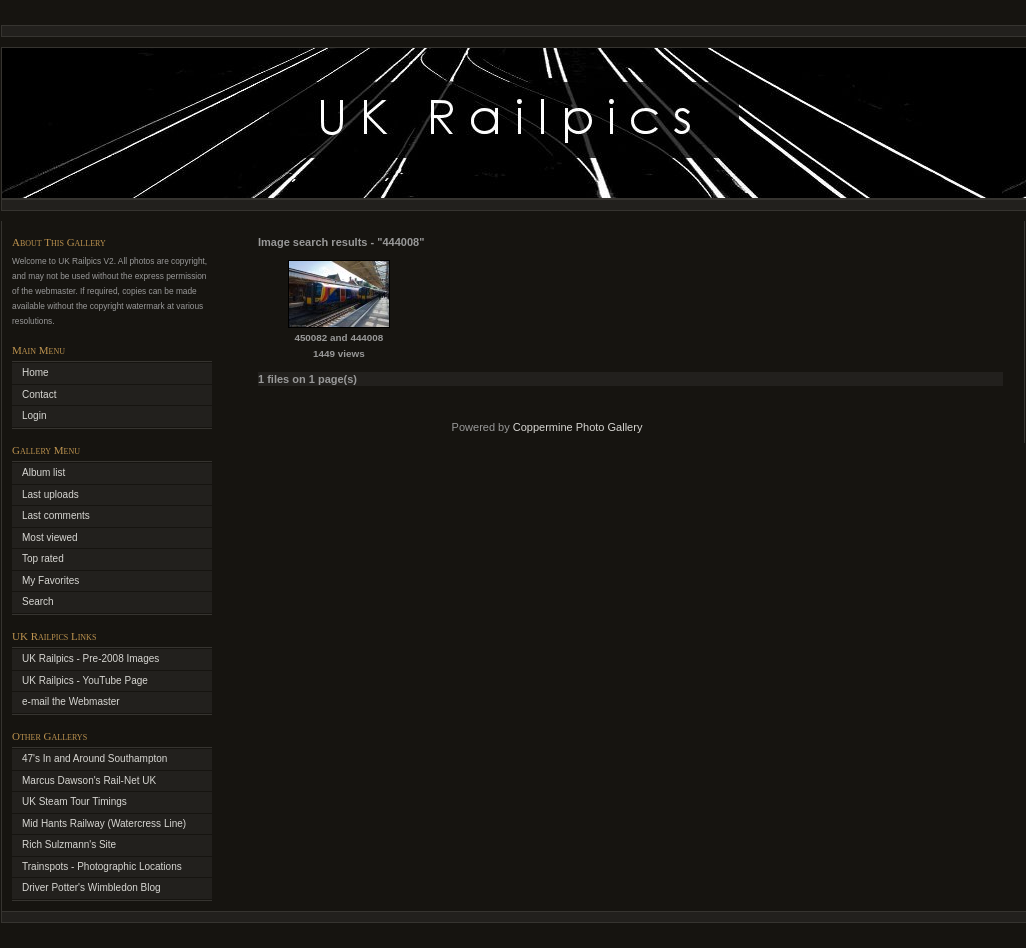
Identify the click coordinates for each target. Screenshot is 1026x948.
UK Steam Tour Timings (74, 801)
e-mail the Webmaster (71, 701)
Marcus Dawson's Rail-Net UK (89, 780)
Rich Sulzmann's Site (69, 844)
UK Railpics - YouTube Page (85, 680)
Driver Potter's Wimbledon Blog (91, 887)
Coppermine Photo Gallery (578, 427)
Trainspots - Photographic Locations (102, 866)
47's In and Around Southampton (94, 758)
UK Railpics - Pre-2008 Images (90, 658)
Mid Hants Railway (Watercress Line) (104, 823)
